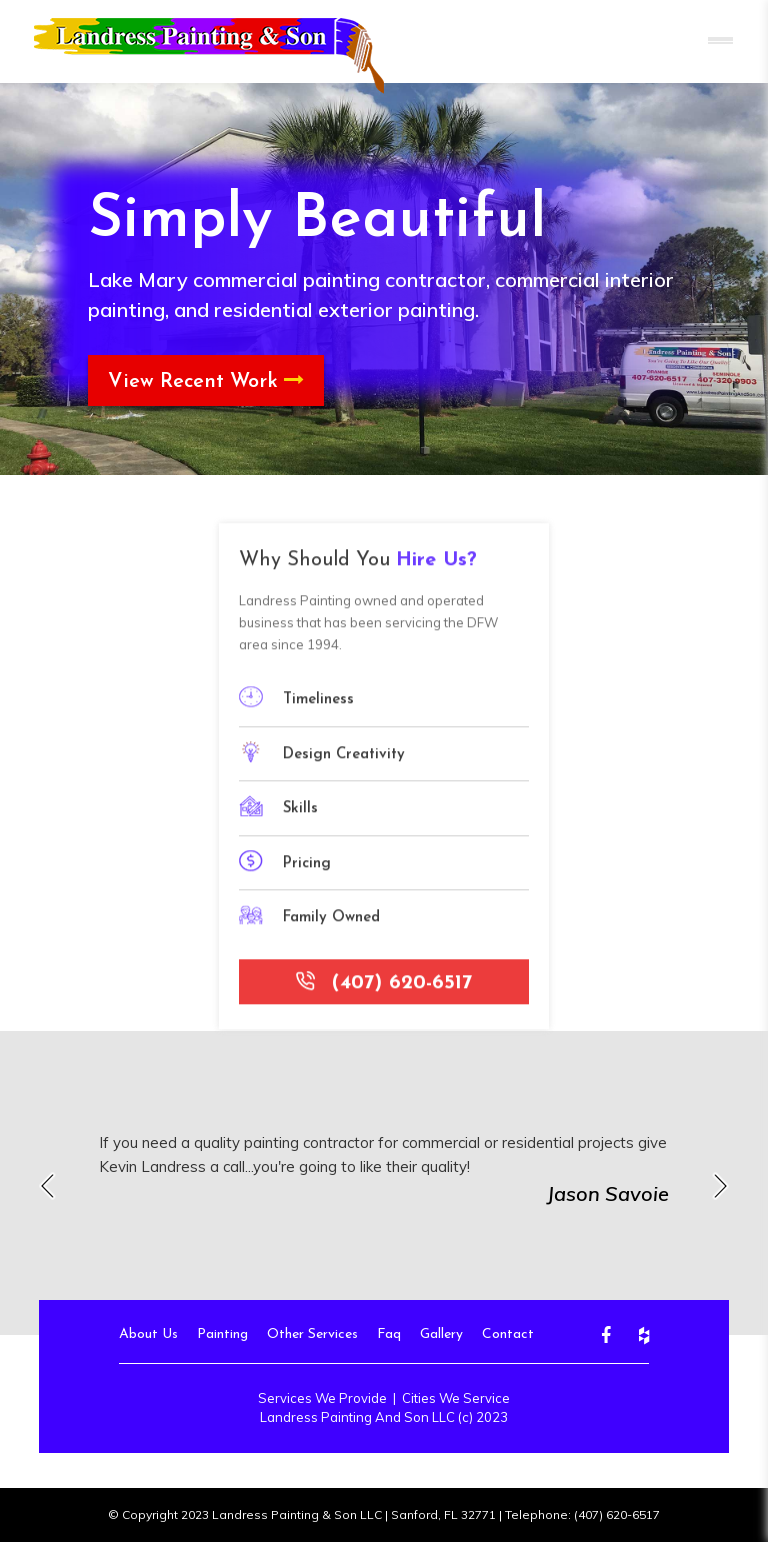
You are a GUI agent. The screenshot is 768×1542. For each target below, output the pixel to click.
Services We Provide (322, 1398)
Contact (508, 1334)
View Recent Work (206, 381)
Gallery (441, 1334)
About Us (148, 1334)
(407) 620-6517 (384, 991)
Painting (222, 1334)
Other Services (312, 1334)
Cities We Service (456, 1398)
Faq (389, 1334)
